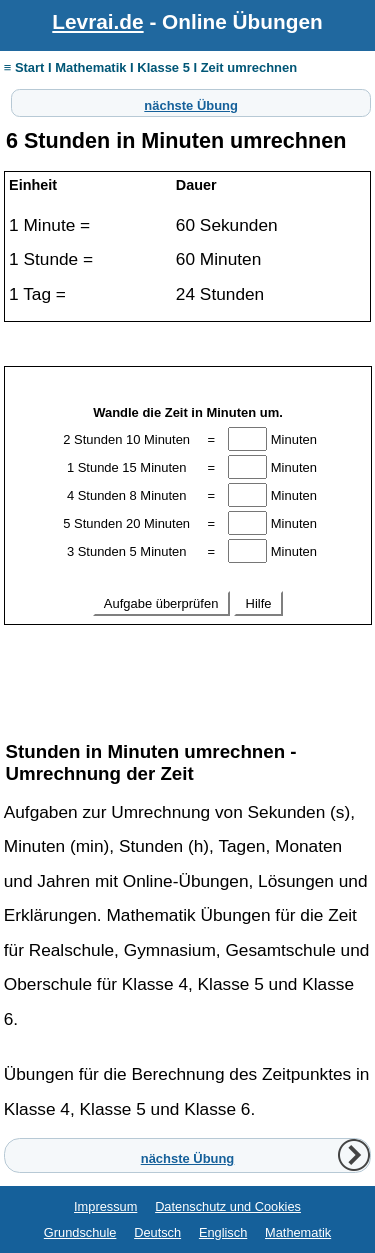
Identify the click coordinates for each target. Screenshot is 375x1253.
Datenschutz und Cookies (228, 1206)
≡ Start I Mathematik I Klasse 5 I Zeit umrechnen (150, 67)
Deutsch (157, 1232)
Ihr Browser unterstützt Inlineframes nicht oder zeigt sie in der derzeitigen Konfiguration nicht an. (188, 540)
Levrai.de (97, 21)
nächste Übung (191, 103)
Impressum (105, 1206)
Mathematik (298, 1232)
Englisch (223, 1232)
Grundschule (80, 1232)
